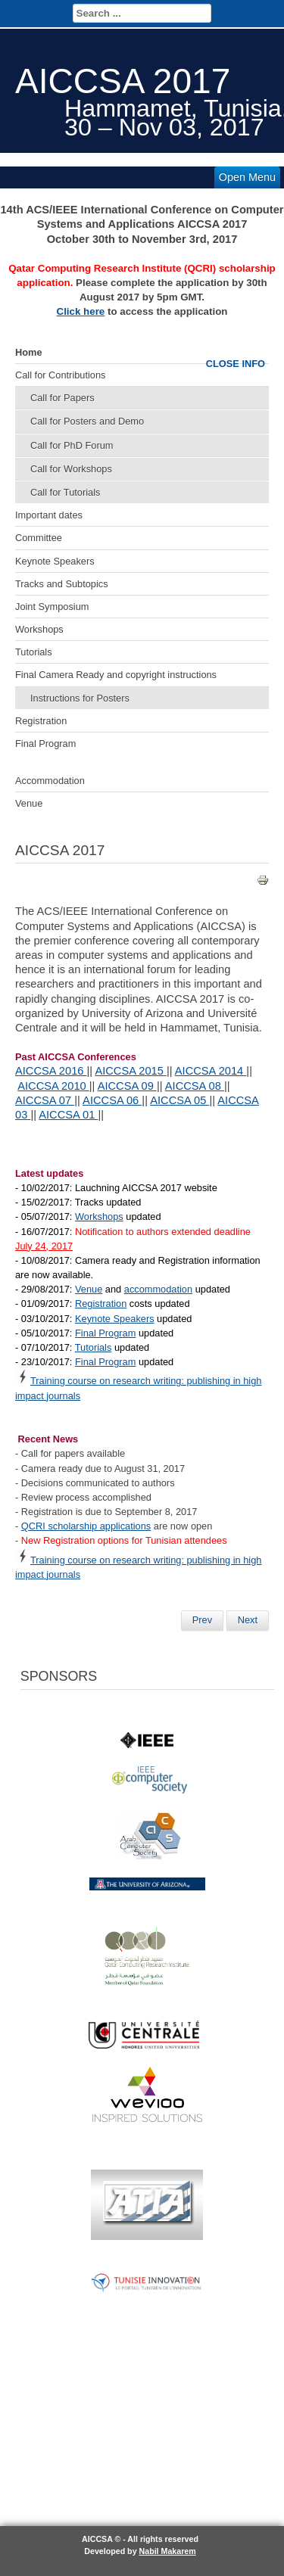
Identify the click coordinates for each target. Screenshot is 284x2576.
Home (28, 352)
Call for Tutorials (65, 492)
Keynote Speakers (55, 561)
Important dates (49, 515)
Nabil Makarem (167, 2551)
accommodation (158, 1289)
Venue (28, 803)
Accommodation (50, 780)
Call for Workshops (71, 468)
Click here (81, 311)
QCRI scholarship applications (86, 1526)
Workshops (39, 629)
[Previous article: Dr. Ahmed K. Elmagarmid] (202, 1620)
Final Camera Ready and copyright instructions (116, 674)
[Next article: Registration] (247, 1620)
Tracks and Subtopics (61, 584)
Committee (38, 537)
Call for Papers (62, 397)
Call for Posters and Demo (87, 421)
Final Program (45, 743)
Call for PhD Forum (72, 445)
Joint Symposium (52, 606)
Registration (41, 720)
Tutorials (33, 652)
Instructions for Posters (80, 698)
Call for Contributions (60, 375)
